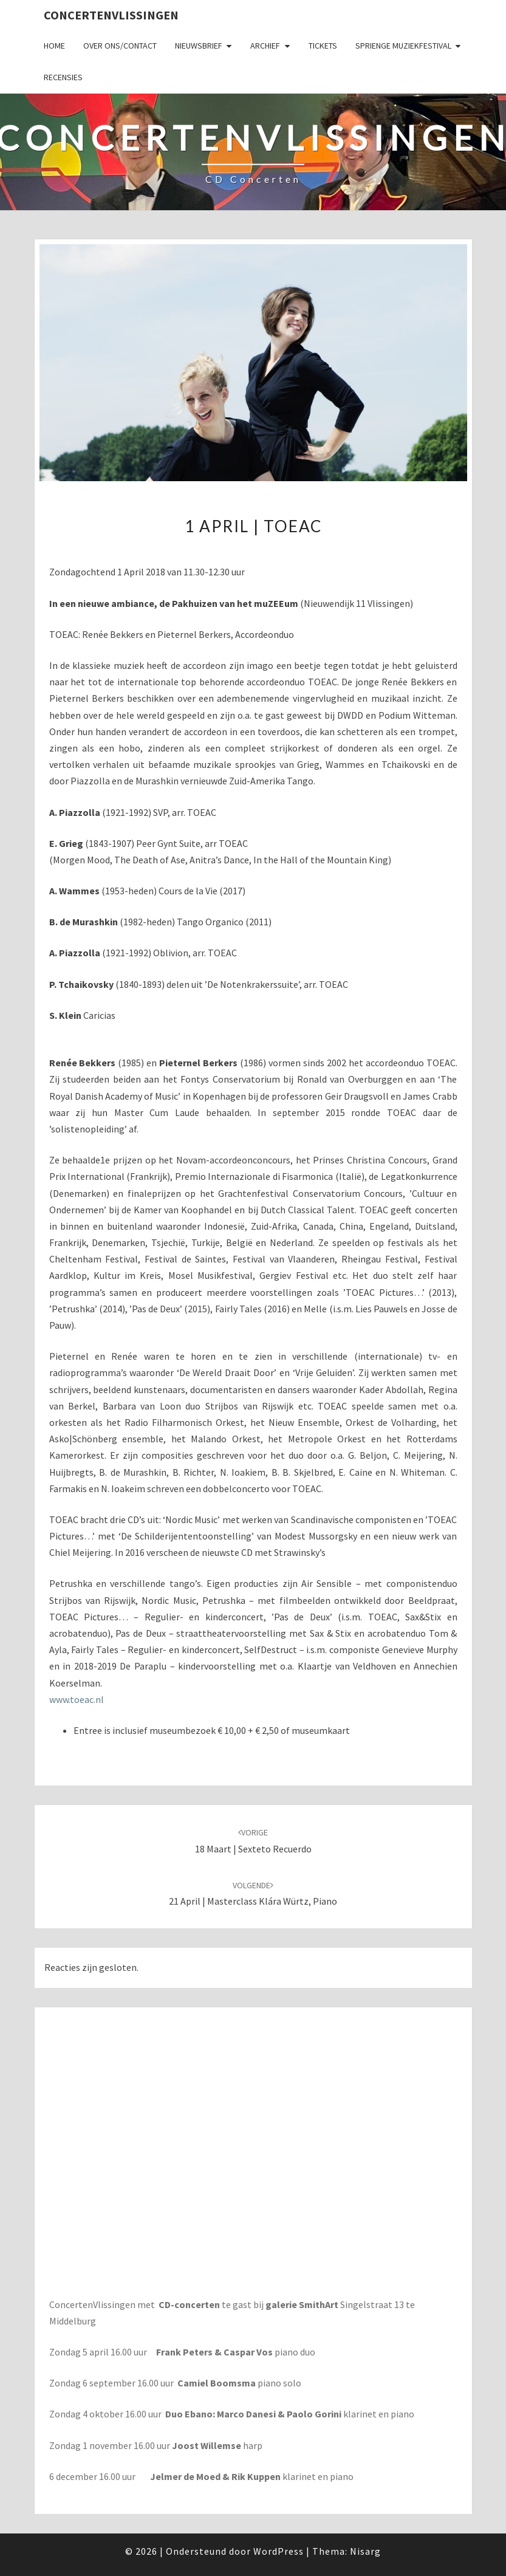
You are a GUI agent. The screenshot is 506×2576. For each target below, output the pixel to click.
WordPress (278, 2551)
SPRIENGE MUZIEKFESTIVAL (403, 45)
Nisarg (365, 2551)
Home (54, 45)
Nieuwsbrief (198, 45)
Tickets (323, 45)
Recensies (63, 77)
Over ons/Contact (120, 45)
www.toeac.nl (76, 1699)
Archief (265, 45)
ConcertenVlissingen (111, 14)
